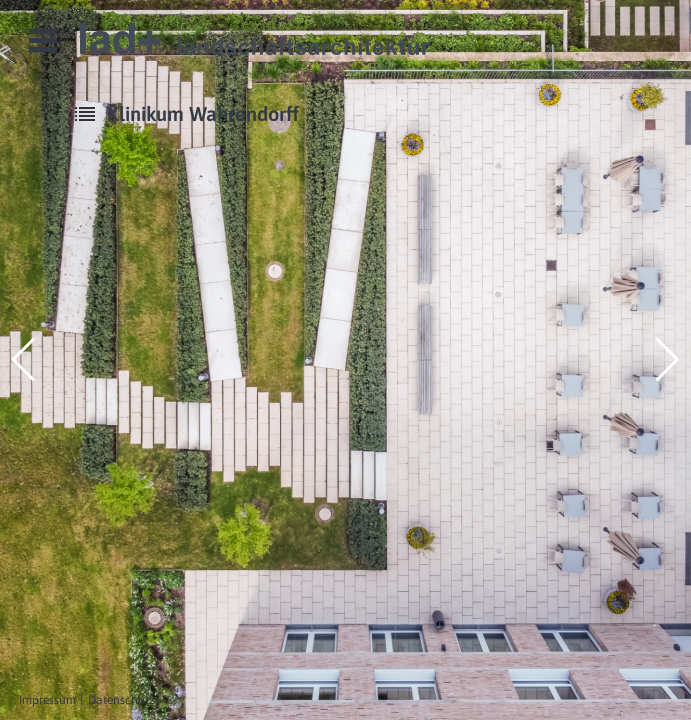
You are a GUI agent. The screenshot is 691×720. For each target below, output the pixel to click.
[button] (23, 360)
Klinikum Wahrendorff (203, 113)
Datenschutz (121, 700)
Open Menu (43, 40)
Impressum (47, 700)
